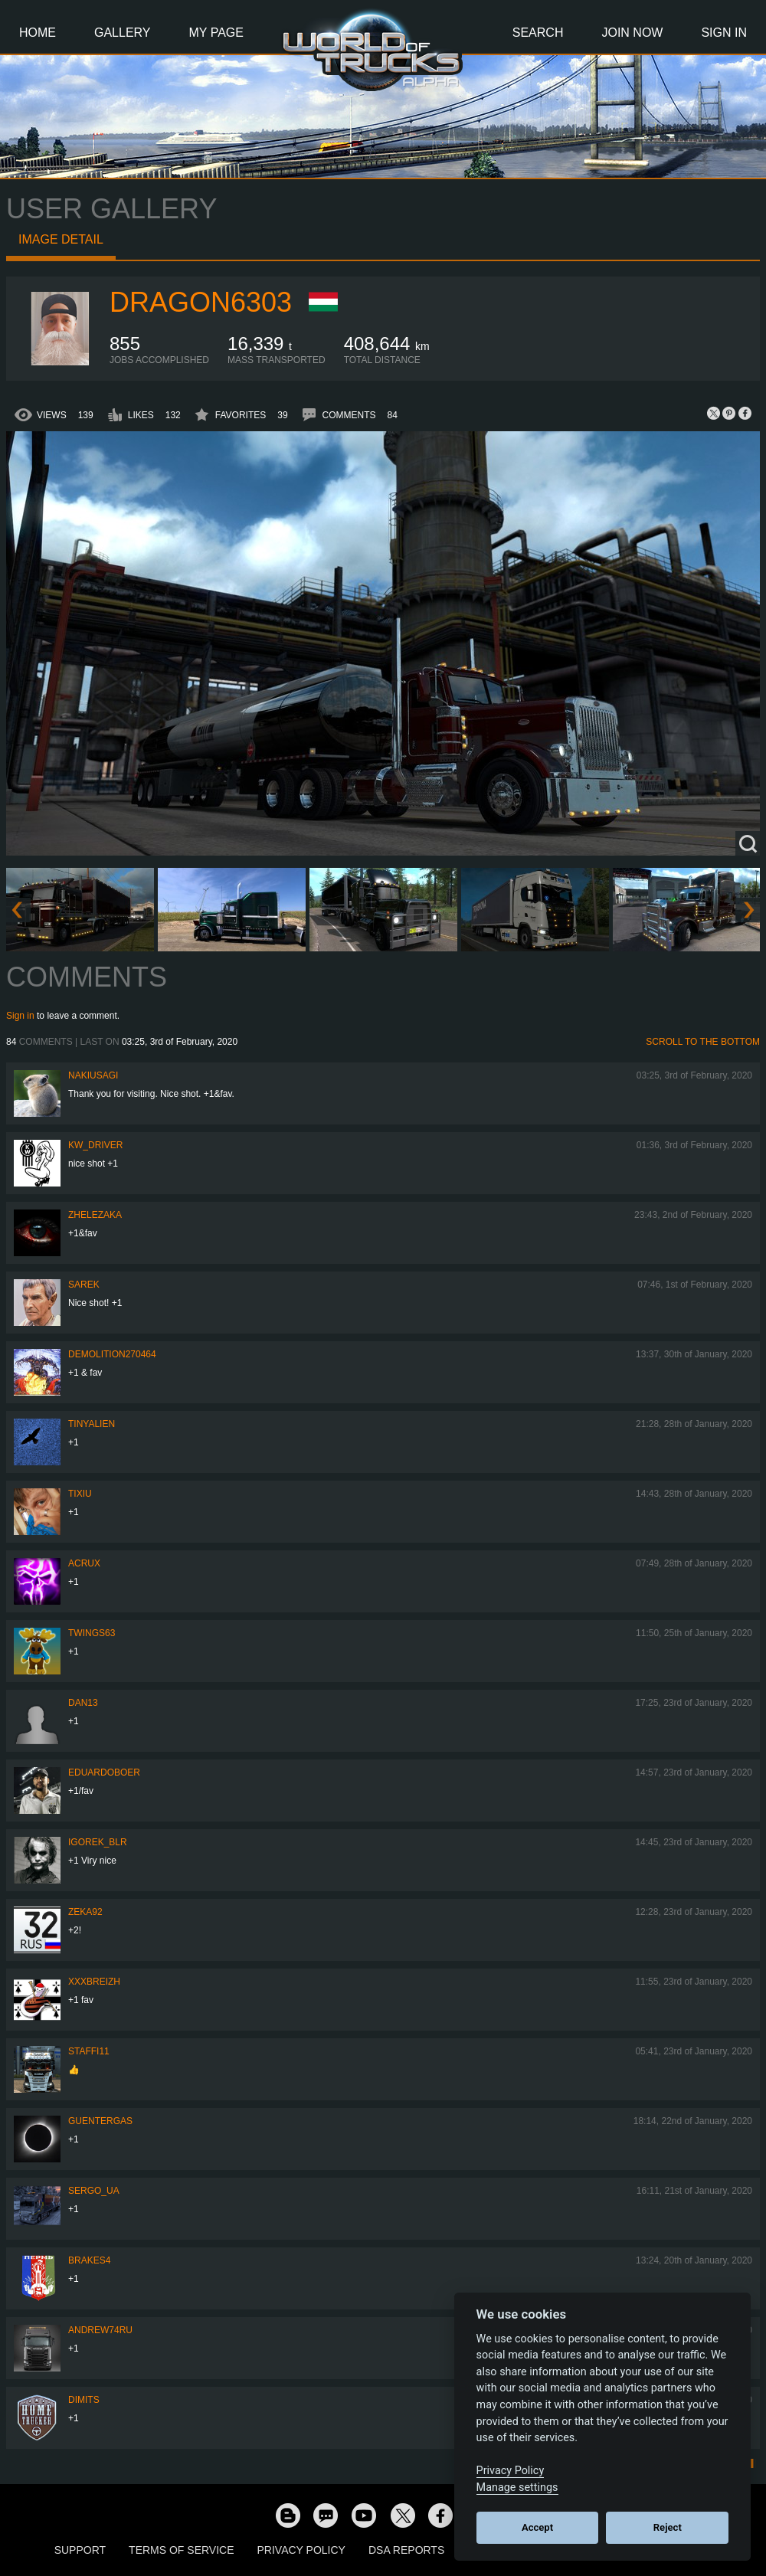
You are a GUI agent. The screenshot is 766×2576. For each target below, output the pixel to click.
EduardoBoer (104, 1772)
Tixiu (80, 1493)
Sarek (84, 1284)
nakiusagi (93, 1075)
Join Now (632, 32)
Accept (537, 2527)
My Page (216, 32)
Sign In (724, 32)
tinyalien (91, 1424)
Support (80, 2550)
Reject (667, 2527)
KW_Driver (95, 1145)
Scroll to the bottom (703, 1041)
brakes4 (89, 2260)
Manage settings (517, 2487)
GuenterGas (100, 2121)
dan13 (83, 1702)
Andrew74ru (100, 2330)
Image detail (60, 239)
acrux (84, 1563)
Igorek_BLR (97, 1842)
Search (538, 32)
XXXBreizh (94, 1981)
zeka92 (85, 1912)
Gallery (122, 32)
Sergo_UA (93, 2190)
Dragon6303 (201, 302)
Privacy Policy (301, 2550)
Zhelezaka (95, 1214)
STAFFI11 (89, 2051)
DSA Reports (406, 2550)
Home (37, 32)
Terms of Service (181, 2550)
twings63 (91, 1633)
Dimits (84, 2399)
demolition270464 (112, 1354)
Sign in (20, 1015)
